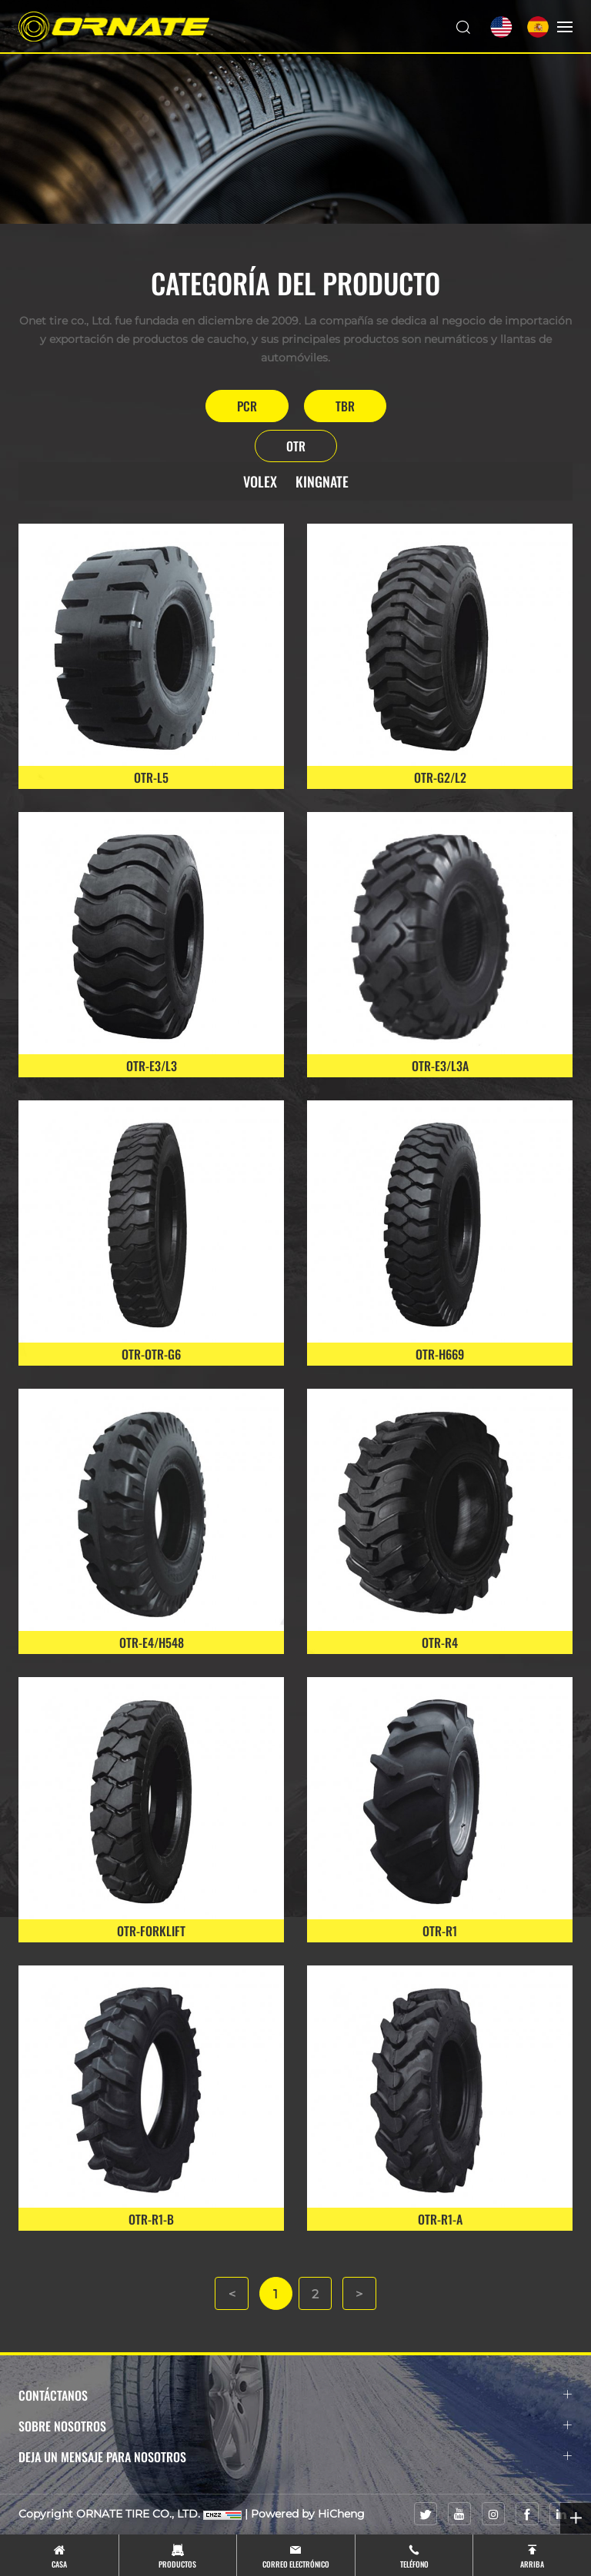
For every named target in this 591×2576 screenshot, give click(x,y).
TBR (345, 406)
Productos (177, 2564)
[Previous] (231, 2294)
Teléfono (414, 2564)
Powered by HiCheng (308, 2514)
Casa (59, 2564)
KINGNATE (322, 481)
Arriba (532, 2564)
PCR (247, 406)
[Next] (360, 2294)
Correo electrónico (295, 2564)
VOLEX (260, 481)
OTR (296, 446)
